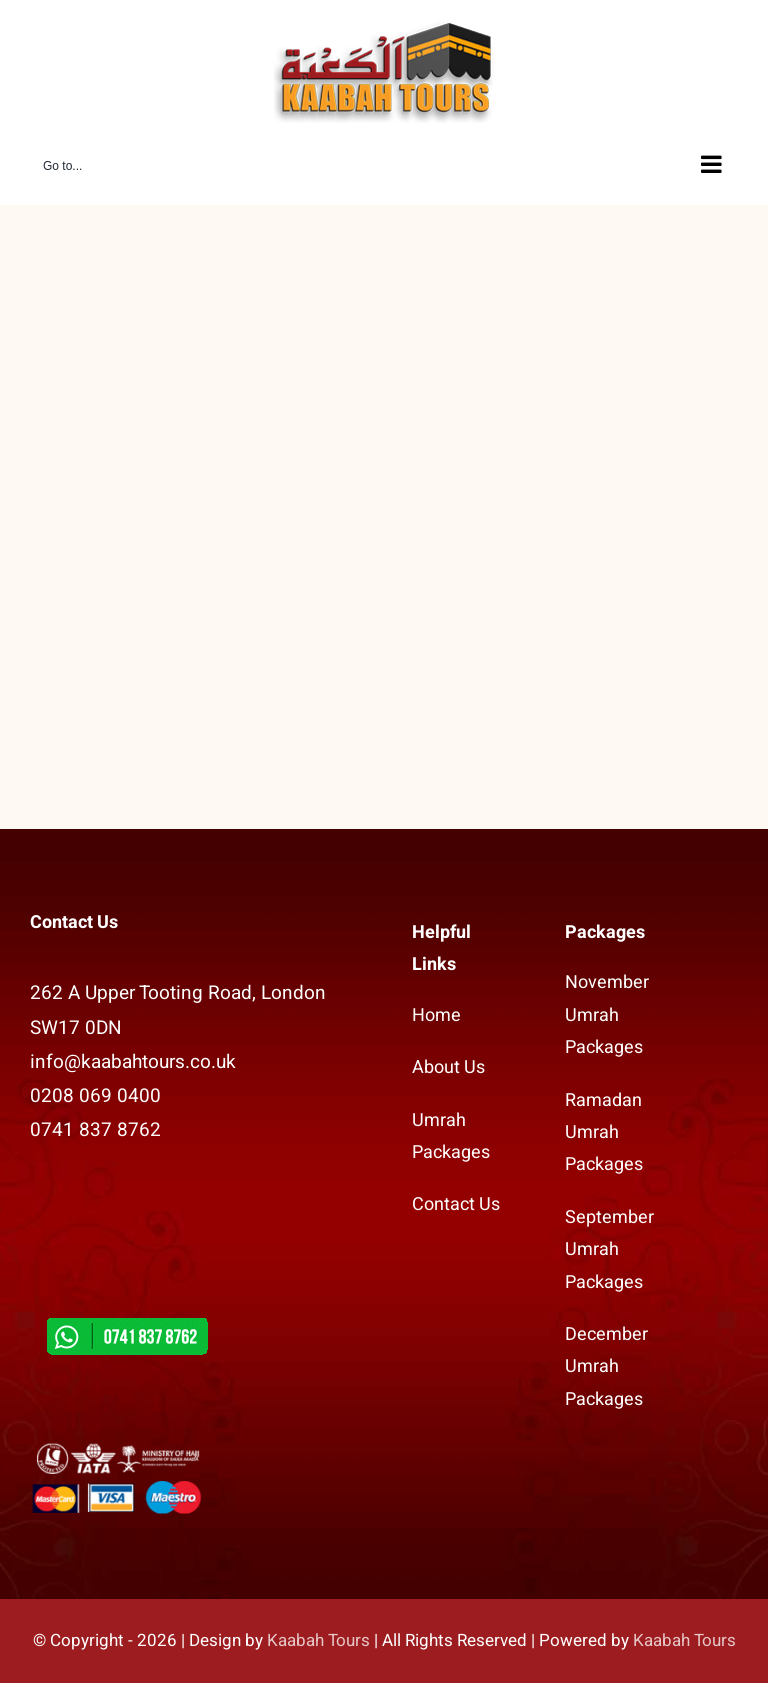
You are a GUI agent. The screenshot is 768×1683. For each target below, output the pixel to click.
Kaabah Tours (318, 1640)
